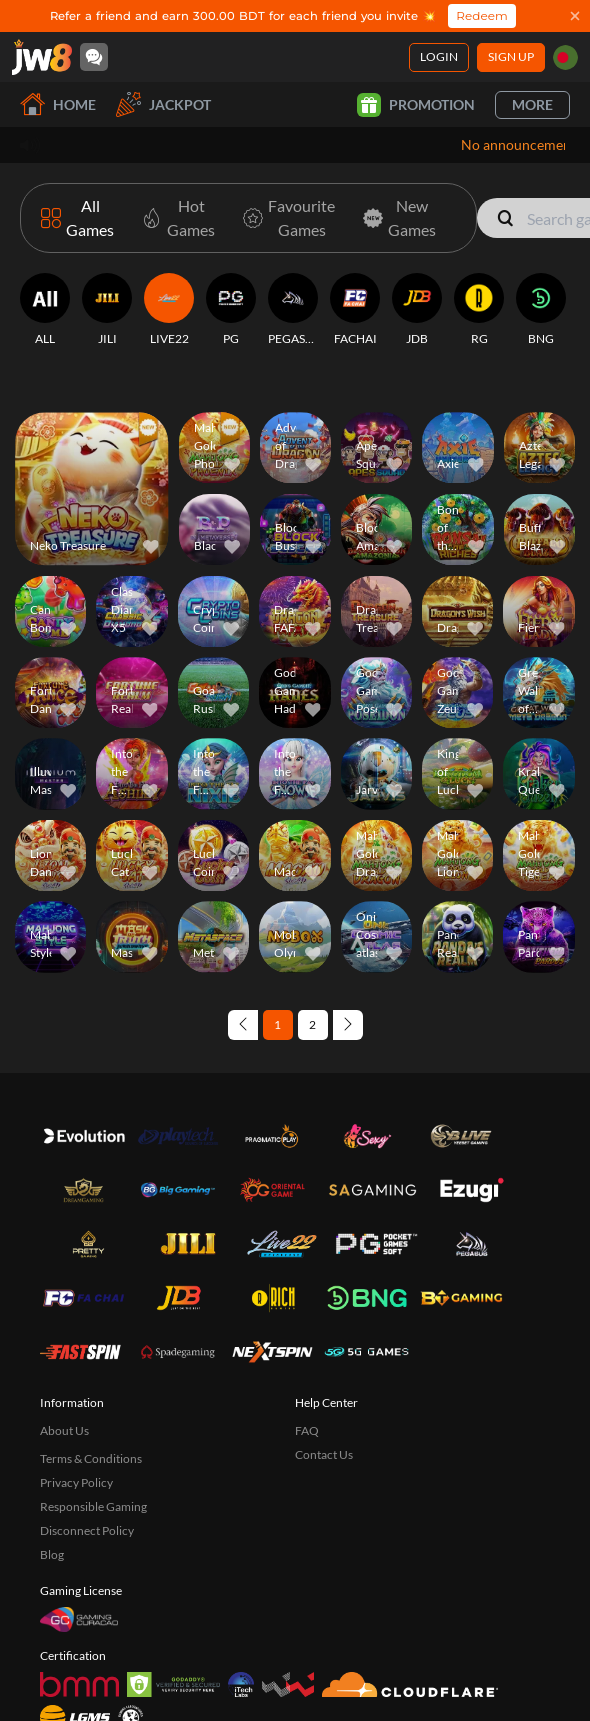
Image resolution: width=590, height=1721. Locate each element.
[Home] (42, 57)
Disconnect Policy (87, 1426)
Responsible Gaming (93, 1402)
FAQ (307, 1326)
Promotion (416, 105)
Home (58, 104)
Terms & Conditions (91, 1354)
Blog (52, 1450)
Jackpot (163, 104)
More (532, 104)
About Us (64, 1326)
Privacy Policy (76, 1378)
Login (439, 56)
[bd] (565, 57)
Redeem (481, 15)
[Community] (94, 57)
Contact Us (324, 1350)
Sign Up (511, 56)
